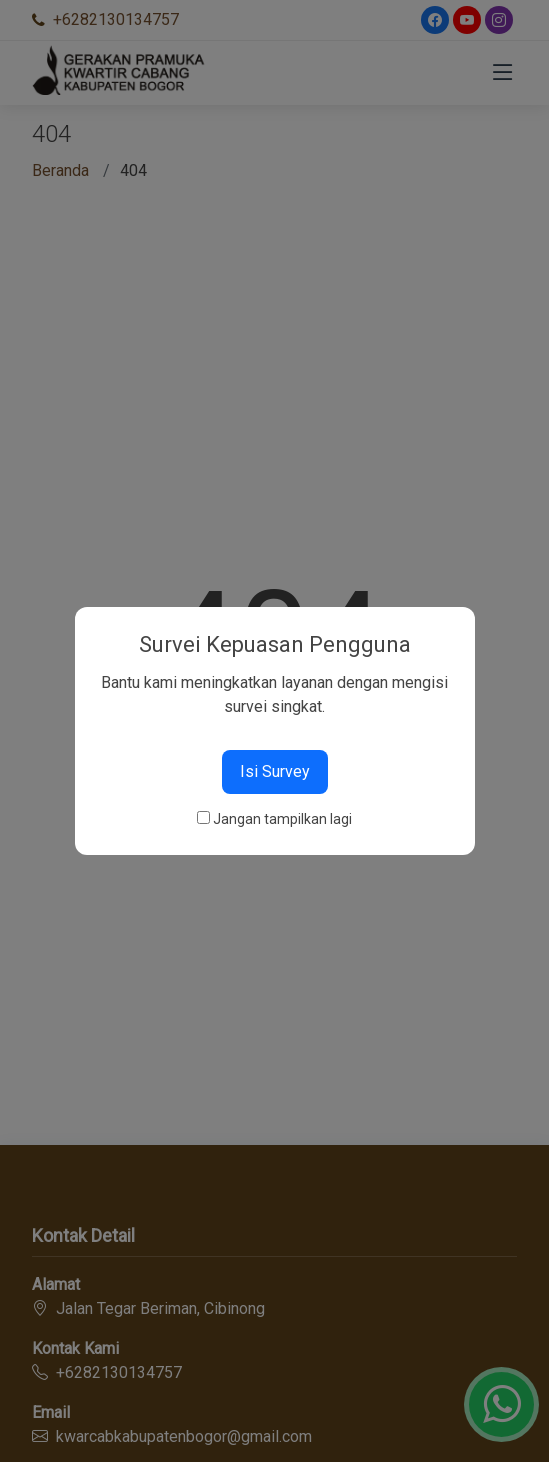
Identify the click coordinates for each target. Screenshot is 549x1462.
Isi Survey (275, 771)
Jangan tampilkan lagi (282, 819)
